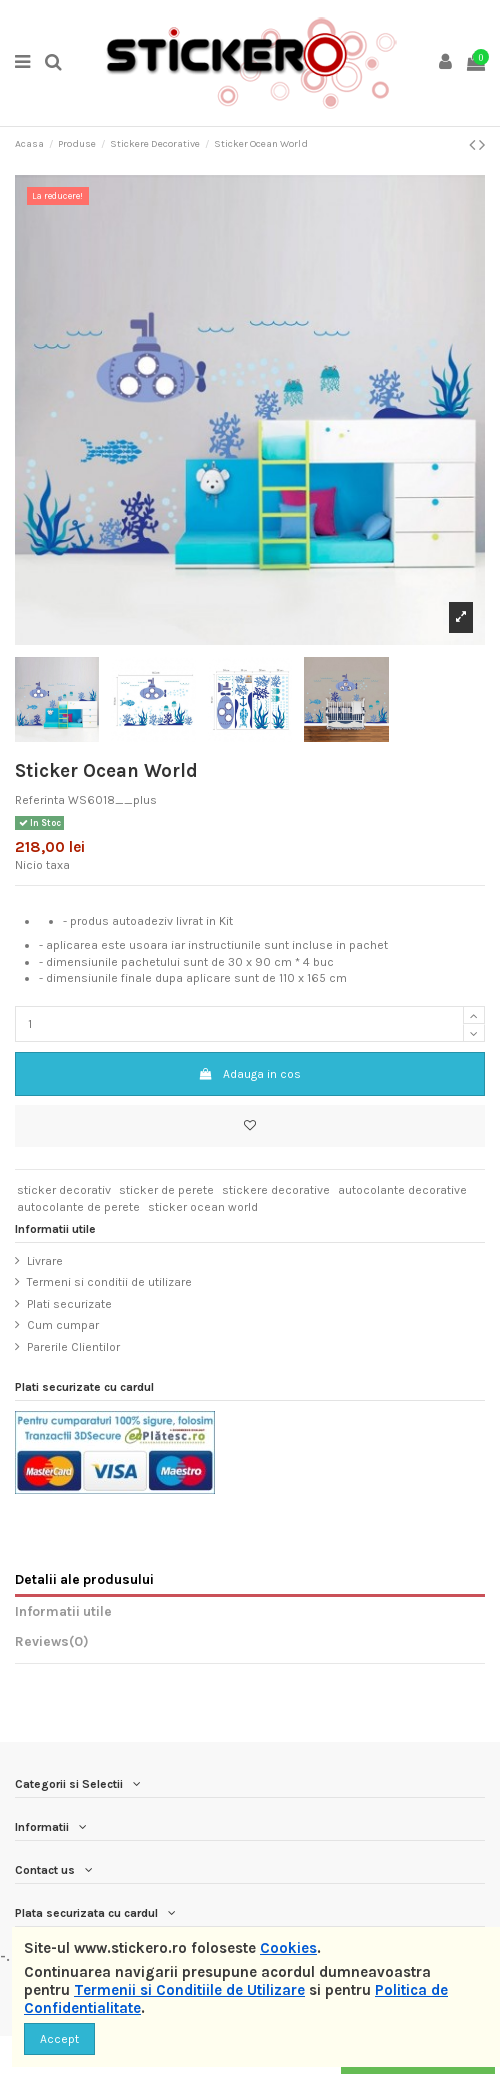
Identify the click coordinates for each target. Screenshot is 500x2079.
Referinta (40, 800)
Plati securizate (69, 1304)
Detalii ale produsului (84, 1579)
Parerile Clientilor (73, 1347)
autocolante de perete (78, 1207)
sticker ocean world (203, 1207)
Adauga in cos (250, 1074)
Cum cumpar (63, 1325)
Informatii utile (63, 1611)
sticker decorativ (64, 1190)
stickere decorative (276, 1190)
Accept (59, 2039)
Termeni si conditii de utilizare (109, 1282)
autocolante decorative (402, 1190)
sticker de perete (166, 1190)
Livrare (45, 1261)
